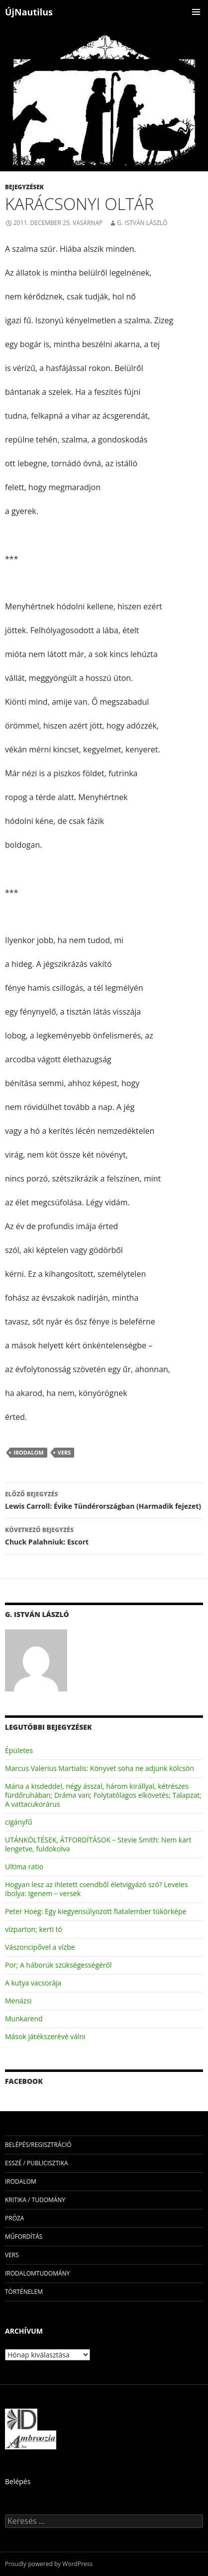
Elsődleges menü (196, 12)
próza (14, 2218)
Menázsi (18, 2000)
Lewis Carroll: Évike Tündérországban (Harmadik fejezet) (104, 1499)
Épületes (19, 1750)
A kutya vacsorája (33, 1982)
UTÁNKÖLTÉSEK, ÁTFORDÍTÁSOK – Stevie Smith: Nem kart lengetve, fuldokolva (98, 1844)
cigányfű (18, 1822)
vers (64, 1452)
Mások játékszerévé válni (45, 2036)
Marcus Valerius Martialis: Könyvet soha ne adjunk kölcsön (99, 1768)
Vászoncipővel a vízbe (40, 1947)
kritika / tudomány (35, 2200)
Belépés (17, 2481)
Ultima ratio (24, 1866)
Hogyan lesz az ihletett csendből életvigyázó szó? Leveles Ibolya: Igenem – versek (96, 1889)
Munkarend (24, 2018)
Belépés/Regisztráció (38, 2144)
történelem (24, 2291)
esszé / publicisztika (36, 2163)
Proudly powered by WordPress (49, 2564)
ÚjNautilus (29, 12)
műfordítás (23, 2236)
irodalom (28, 1452)
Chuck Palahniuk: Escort (104, 1535)
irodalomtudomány (37, 2273)
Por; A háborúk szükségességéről (58, 1965)
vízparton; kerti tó (33, 1929)
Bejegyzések (24, 187)
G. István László (142, 223)
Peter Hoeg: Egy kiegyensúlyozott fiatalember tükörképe (95, 1911)
